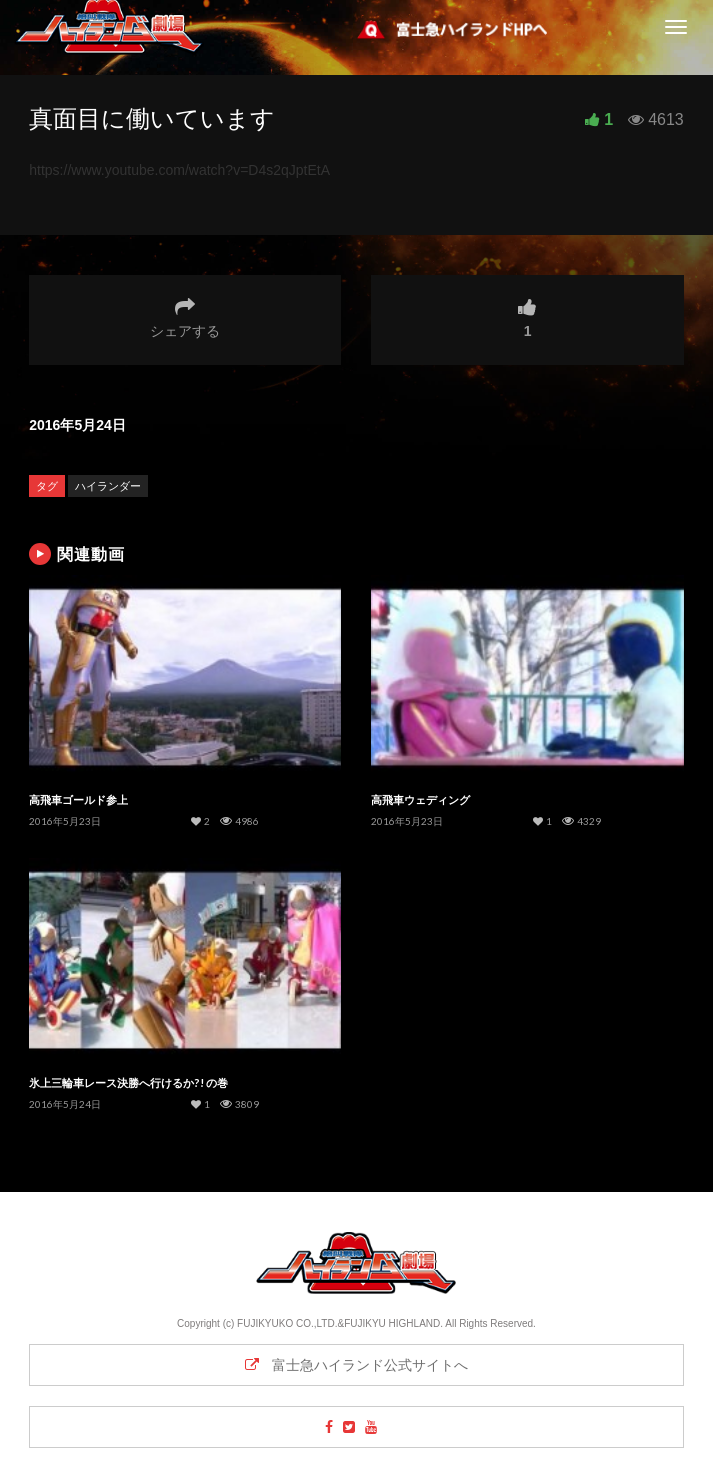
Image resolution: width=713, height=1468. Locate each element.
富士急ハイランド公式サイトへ (357, 1365)
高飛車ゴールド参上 (78, 799)
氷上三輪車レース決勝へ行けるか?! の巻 (128, 1082)
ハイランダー (108, 486)
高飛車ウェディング (420, 799)
